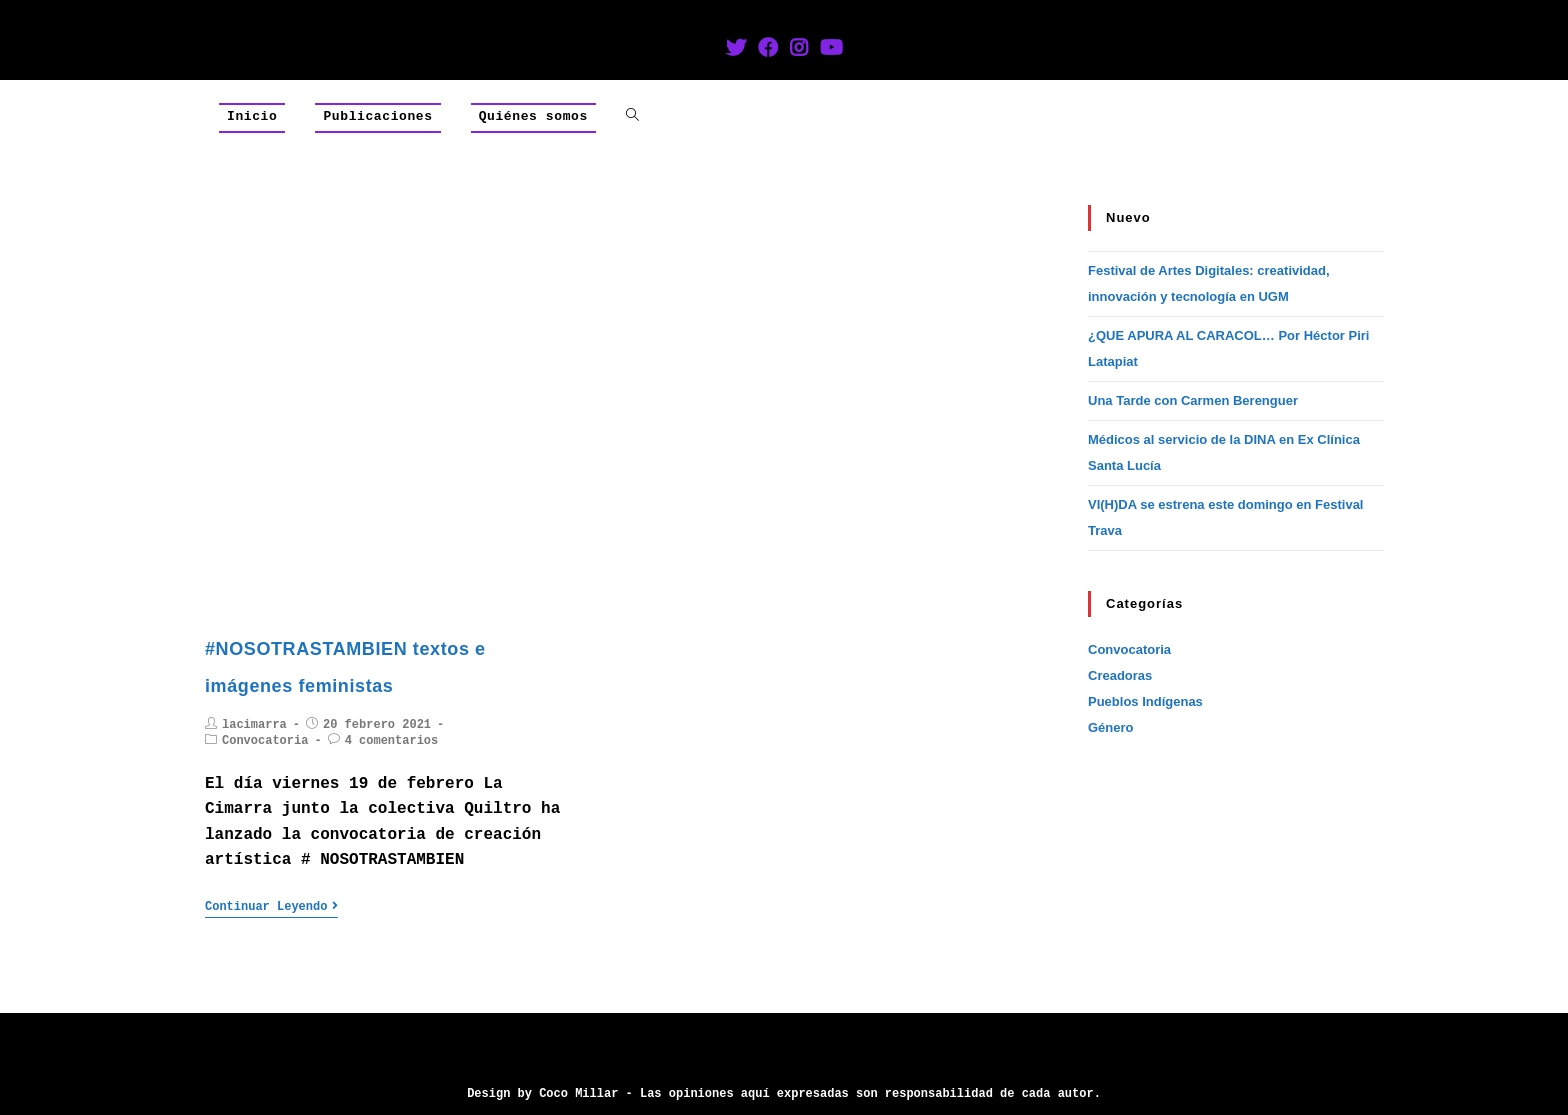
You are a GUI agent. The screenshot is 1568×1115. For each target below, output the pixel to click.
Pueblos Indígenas (1145, 701)
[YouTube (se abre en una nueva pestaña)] (831, 50)
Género (1111, 727)
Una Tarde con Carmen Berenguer (1193, 400)
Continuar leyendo (271, 907)
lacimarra (254, 725)
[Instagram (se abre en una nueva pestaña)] (799, 50)
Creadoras (1120, 675)
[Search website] (632, 117)
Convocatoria (265, 741)
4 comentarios (392, 741)
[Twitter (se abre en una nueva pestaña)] (736, 50)
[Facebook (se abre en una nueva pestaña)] (768, 50)
